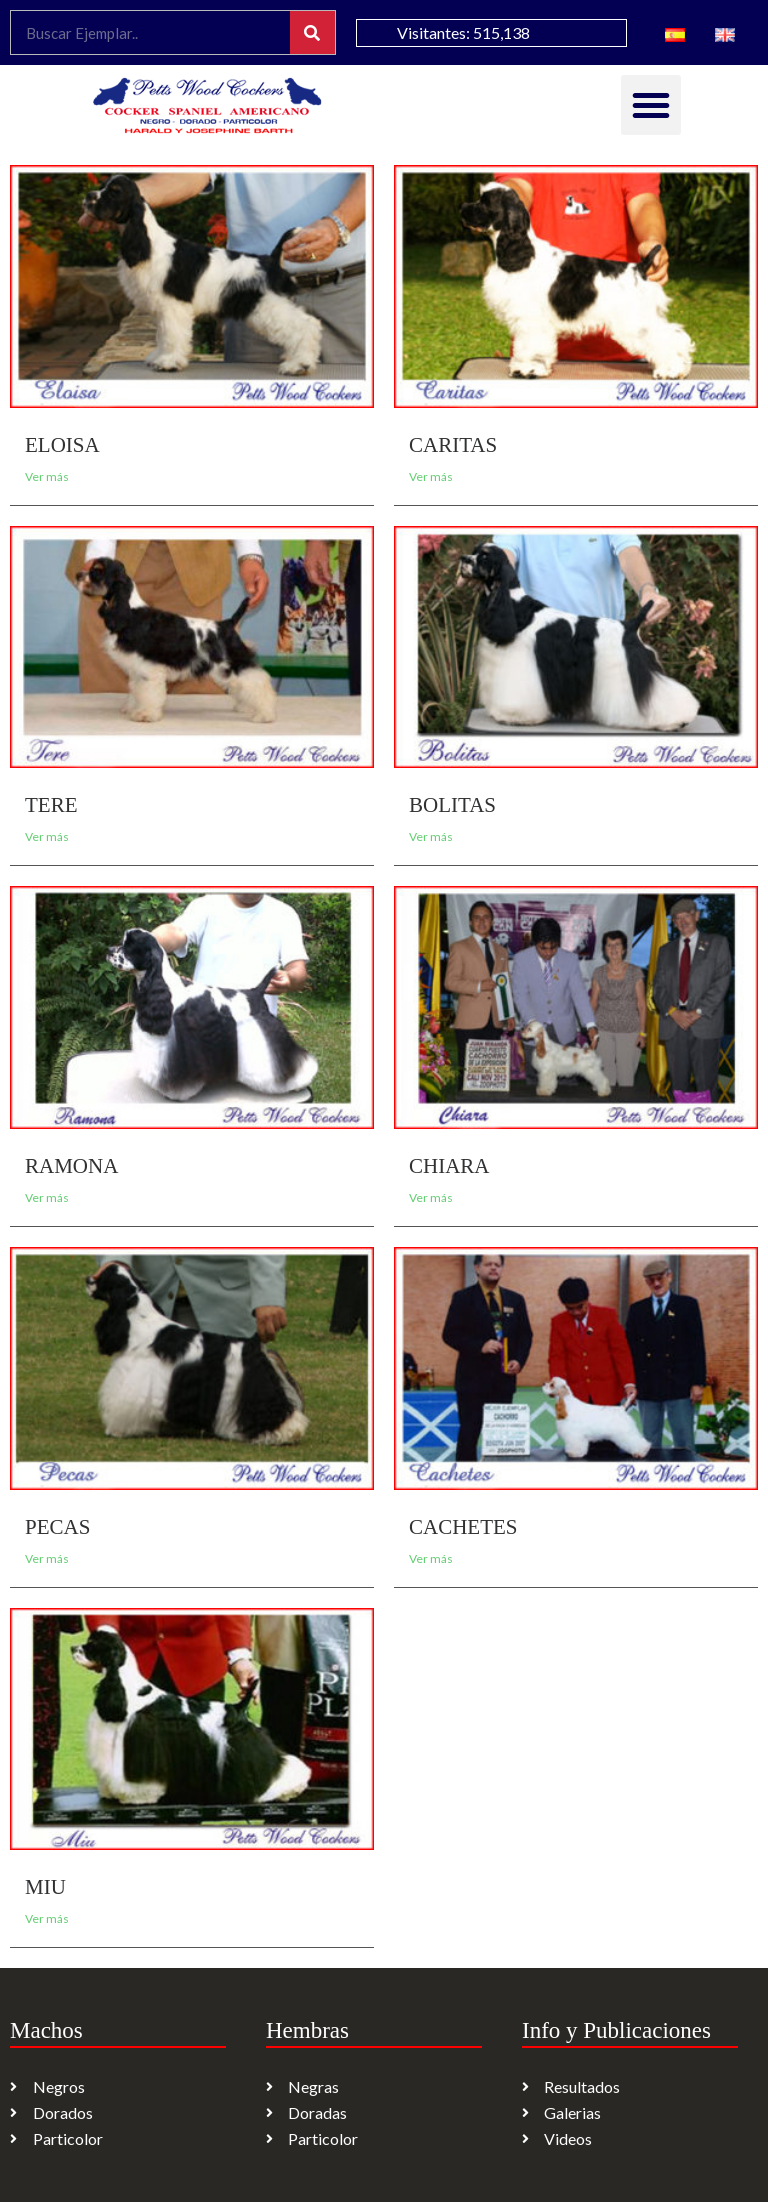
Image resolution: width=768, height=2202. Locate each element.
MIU (45, 1887)
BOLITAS (452, 805)
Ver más (47, 476)
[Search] (312, 32)
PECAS (57, 1527)
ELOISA (62, 445)
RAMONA (71, 1166)
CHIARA (449, 1166)
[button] (651, 105)
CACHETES (463, 1527)
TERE (51, 805)
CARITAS (453, 445)
